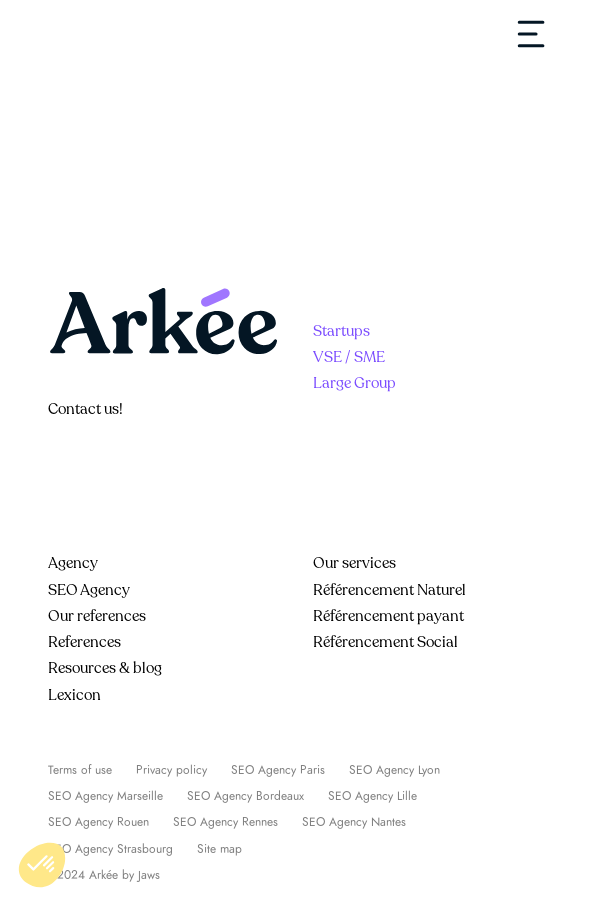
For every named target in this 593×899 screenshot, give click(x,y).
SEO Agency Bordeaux (245, 796)
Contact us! (85, 409)
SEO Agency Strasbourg (110, 849)
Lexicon (74, 695)
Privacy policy (171, 770)
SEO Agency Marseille (105, 796)
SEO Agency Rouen (98, 822)
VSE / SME (349, 357)
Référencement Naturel (389, 590)
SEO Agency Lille (372, 796)
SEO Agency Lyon (394, 770)
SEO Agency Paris (278, 770)
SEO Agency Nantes (354, 822)
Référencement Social (385, 642)
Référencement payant (388, 616)
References (84, 642)
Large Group (354, 383)
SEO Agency (89, 590)
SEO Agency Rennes (225, 822)
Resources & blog (105, 668)
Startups (341, 331)
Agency (73, 563)
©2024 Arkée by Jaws (104, 875)
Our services (354, 563)
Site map (219, 849)
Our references (97, 616)
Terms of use (80, 770)
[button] (42, 865)
